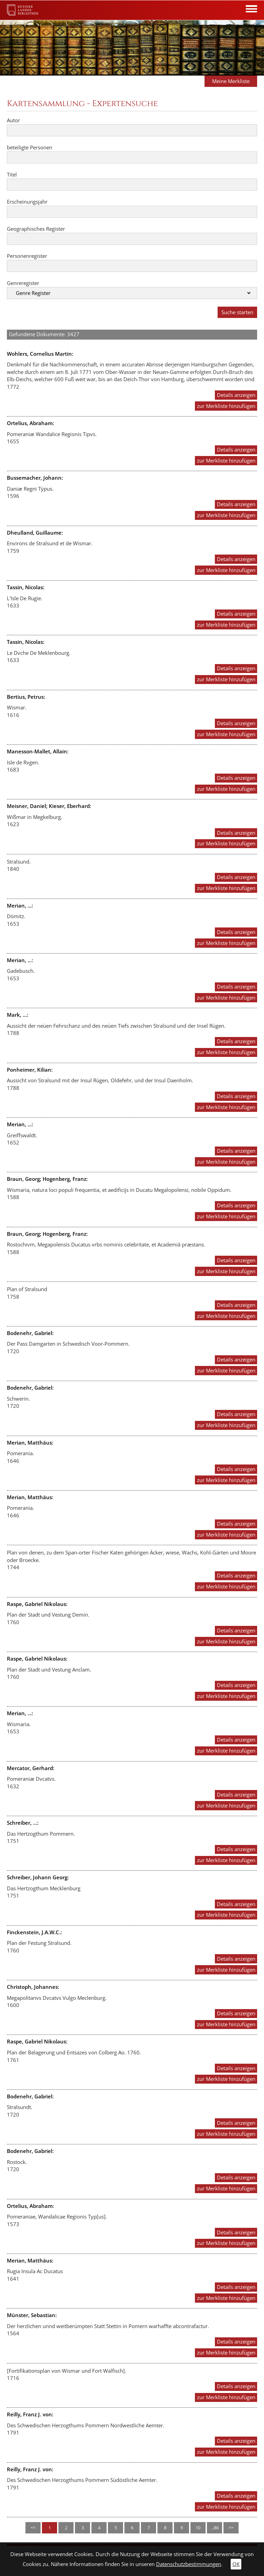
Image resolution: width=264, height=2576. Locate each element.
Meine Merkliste (231, 81)
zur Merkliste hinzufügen (226, 406)
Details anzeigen (236, 395)
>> (231, 2527)
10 (198, 2527)
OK (236, 2564)
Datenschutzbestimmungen (188, 2564)
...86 (215, 2527)
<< (33, 2527)
